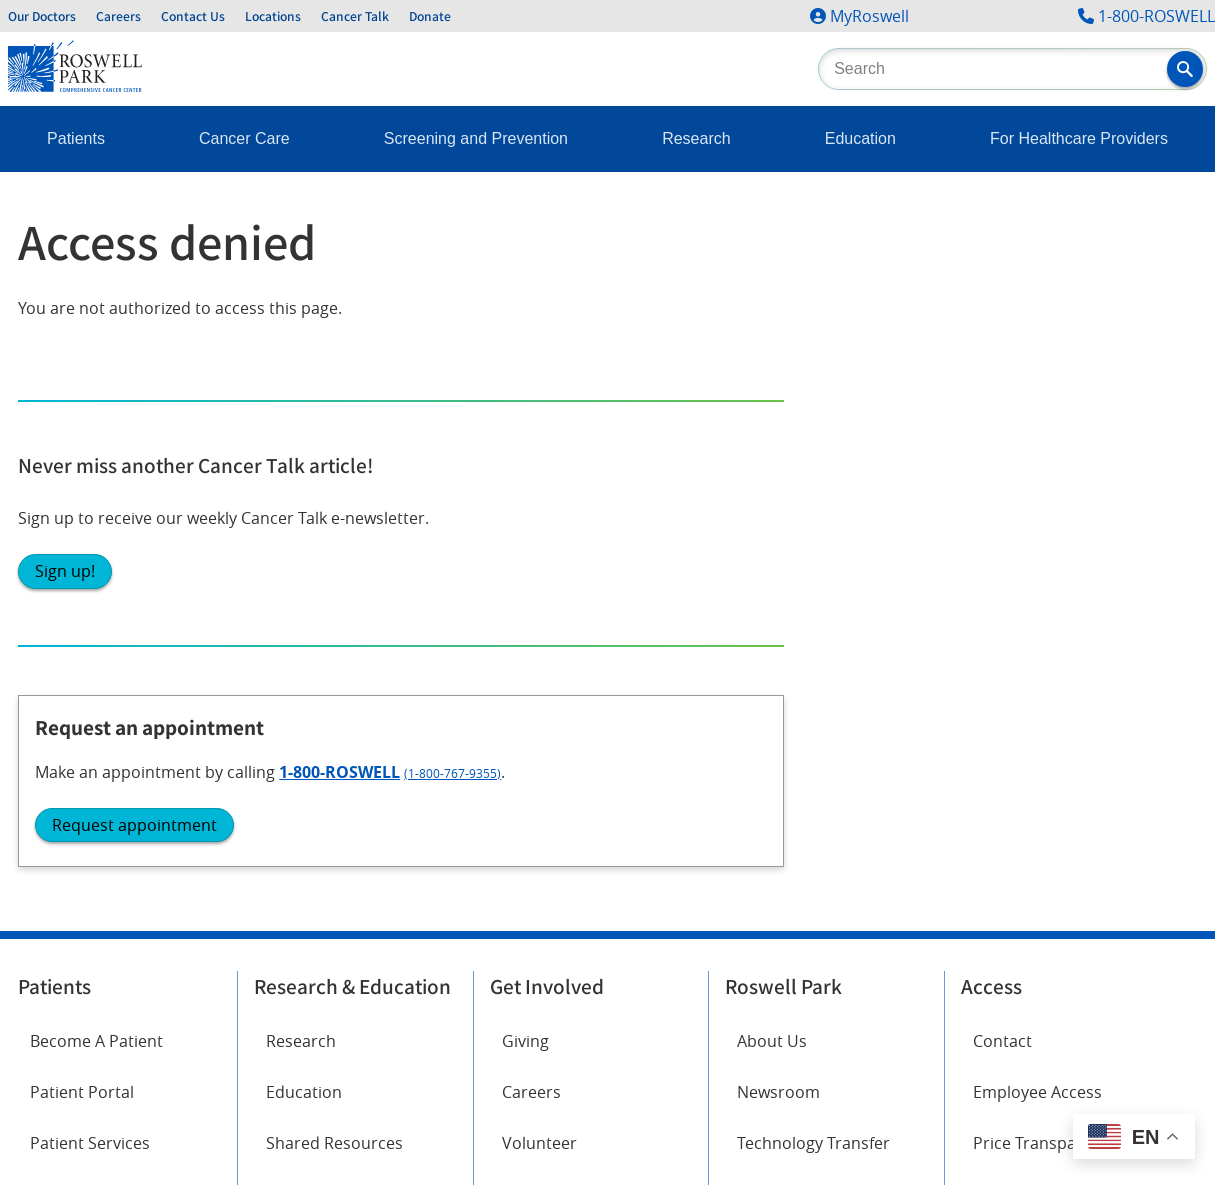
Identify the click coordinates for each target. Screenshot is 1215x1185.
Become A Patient (96, 494)
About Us (772, 494)
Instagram (68, 793)
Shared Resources (334, 596)
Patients (76, 138)
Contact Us (193, 16)
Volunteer (539, 596)
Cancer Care (244, 138)
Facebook (66, 737)
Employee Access (1037, 545)
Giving (525, 494)
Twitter (280, 737)
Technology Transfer (813, 596)
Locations (273, 16)
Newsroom (778, 545)
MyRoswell (869, 16)
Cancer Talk (355, 16)
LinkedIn (61, 849)
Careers (118, 16)
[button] (1185, 69)
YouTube (286, 793)
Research (696, 138)
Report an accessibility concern (800, 962)
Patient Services (90, 596)
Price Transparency (1045, 596)
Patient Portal (82, 545)
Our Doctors (42, 16)
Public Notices (790, 648)
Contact (1002, 494)
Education (860, 138)
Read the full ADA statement (587, 962)
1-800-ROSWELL (1156, 16)
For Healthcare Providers (1079, 138)
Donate (430, 16)
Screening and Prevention (476, 138)
